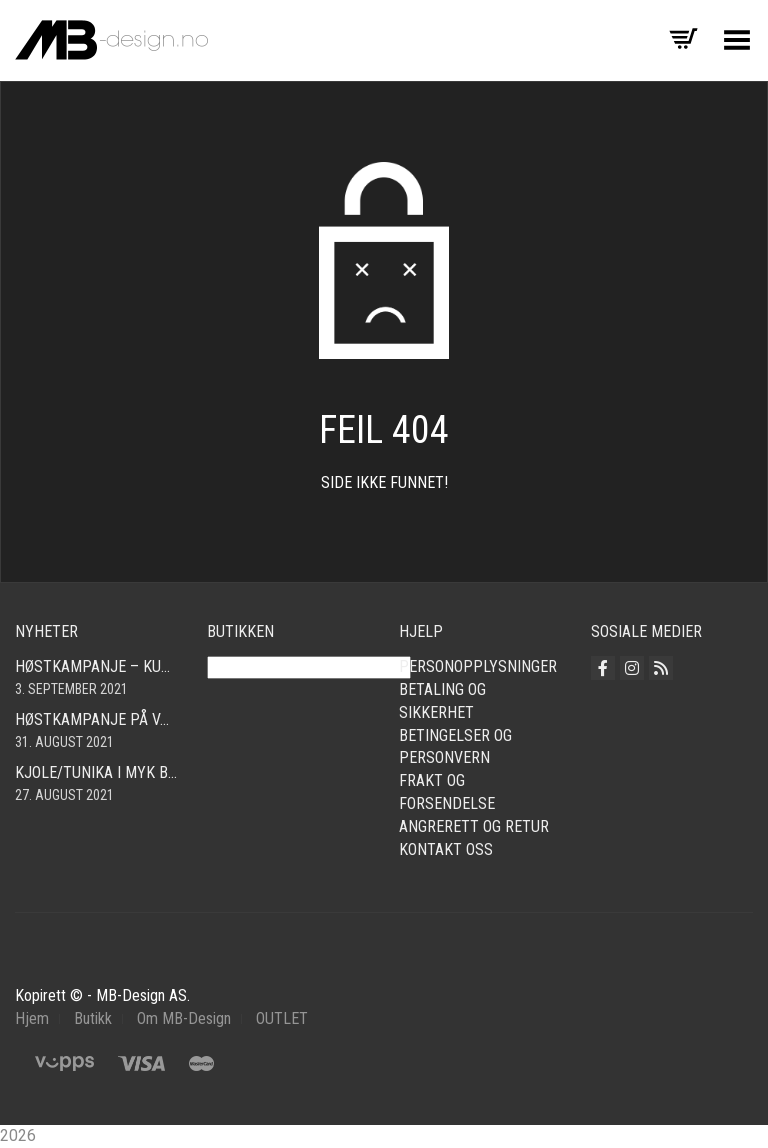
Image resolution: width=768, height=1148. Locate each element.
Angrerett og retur (474, 826)
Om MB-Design (184, 1018)
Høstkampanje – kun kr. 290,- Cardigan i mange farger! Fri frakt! (96, 666)
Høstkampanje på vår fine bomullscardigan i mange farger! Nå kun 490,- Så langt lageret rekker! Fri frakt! (96, 719)
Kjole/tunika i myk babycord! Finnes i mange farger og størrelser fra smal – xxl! (96, 772)
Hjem (32, 1018)
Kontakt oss (446, 849)
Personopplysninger (478, 666)
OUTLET (282, 1018)
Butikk (93, 1018)
